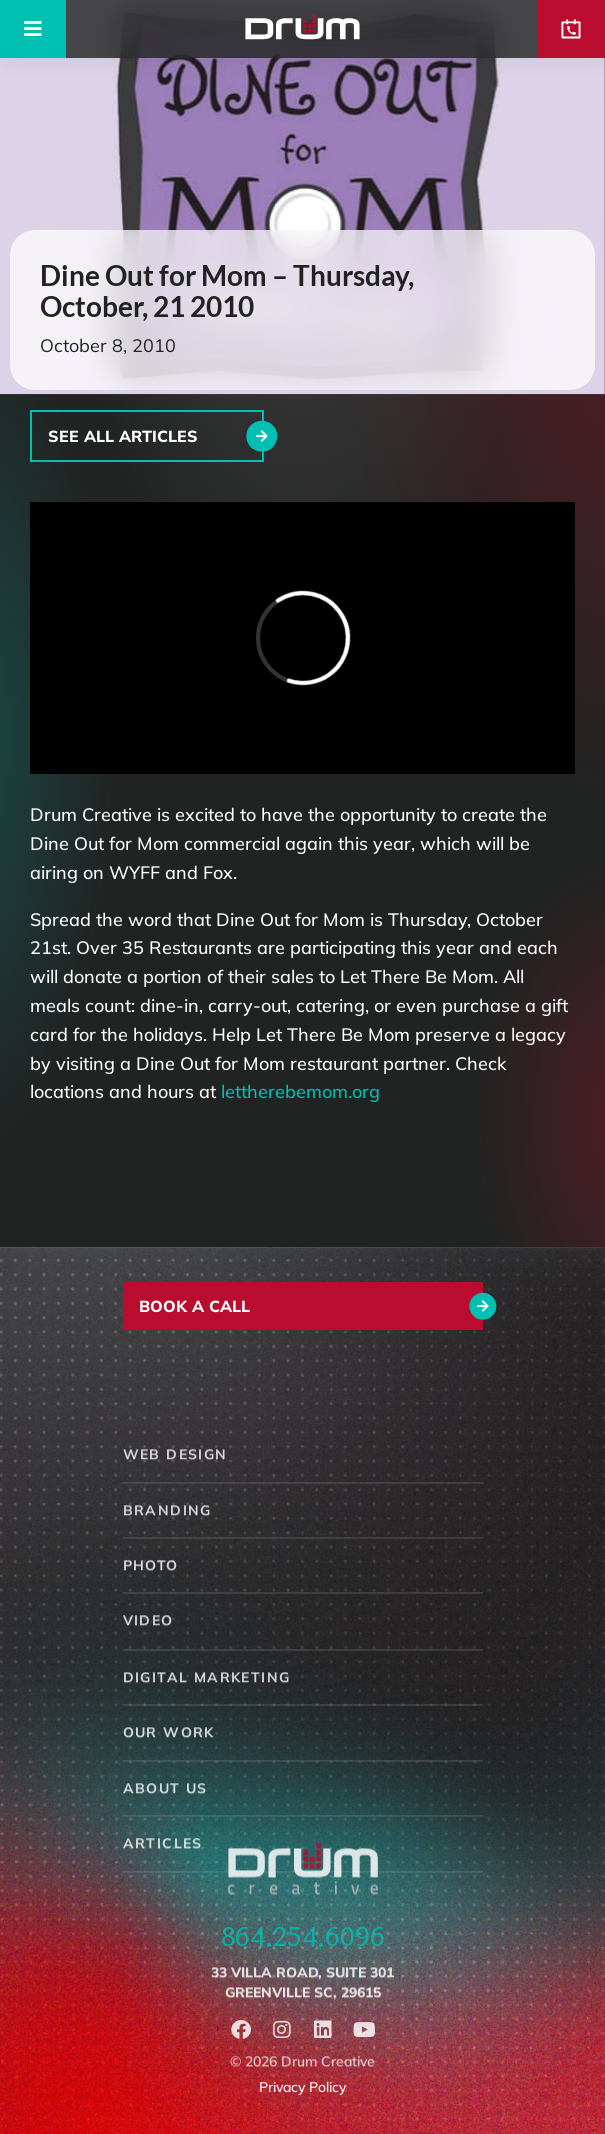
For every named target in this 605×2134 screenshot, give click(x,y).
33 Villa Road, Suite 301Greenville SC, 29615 (302, 2007)
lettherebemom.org (300, 1091)
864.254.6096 (303, 1956)
